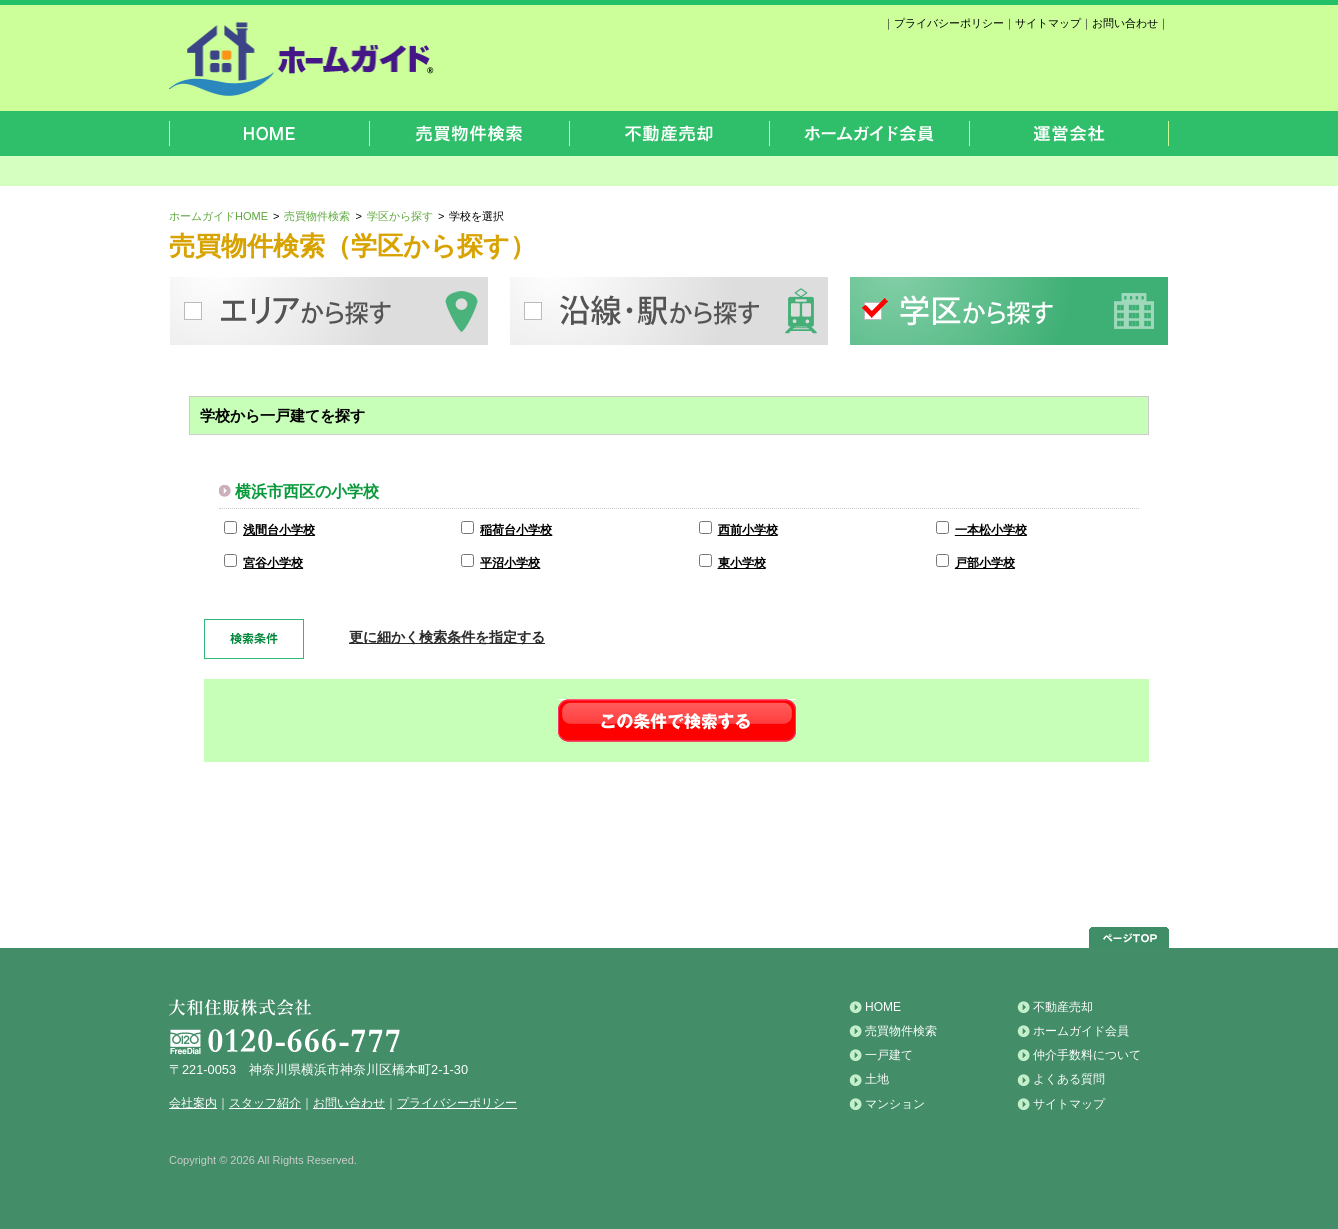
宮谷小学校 (273, 563)
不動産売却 (1063, 1007)
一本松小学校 (991, 530)
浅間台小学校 (279, 530)
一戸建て (889, 1055)
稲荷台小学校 (516, 530)
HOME (883, 1007)
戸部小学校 (985, 563)
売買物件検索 (317, 216)
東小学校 (742, 563)
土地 (877, 1079)
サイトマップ (1048, 23)
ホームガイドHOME (218, 216)
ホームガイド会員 (1081, 1031)
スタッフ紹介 (265, 1103)
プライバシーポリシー (949, 23)
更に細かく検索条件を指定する (447, 637)
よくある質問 (1069, 1079)
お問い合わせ (1125, 23)
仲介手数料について (1087, 1055)
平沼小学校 (510, 563)
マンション (895, 1104)
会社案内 (193, 1103)
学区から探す (400, 216)
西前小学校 (748, 530)
